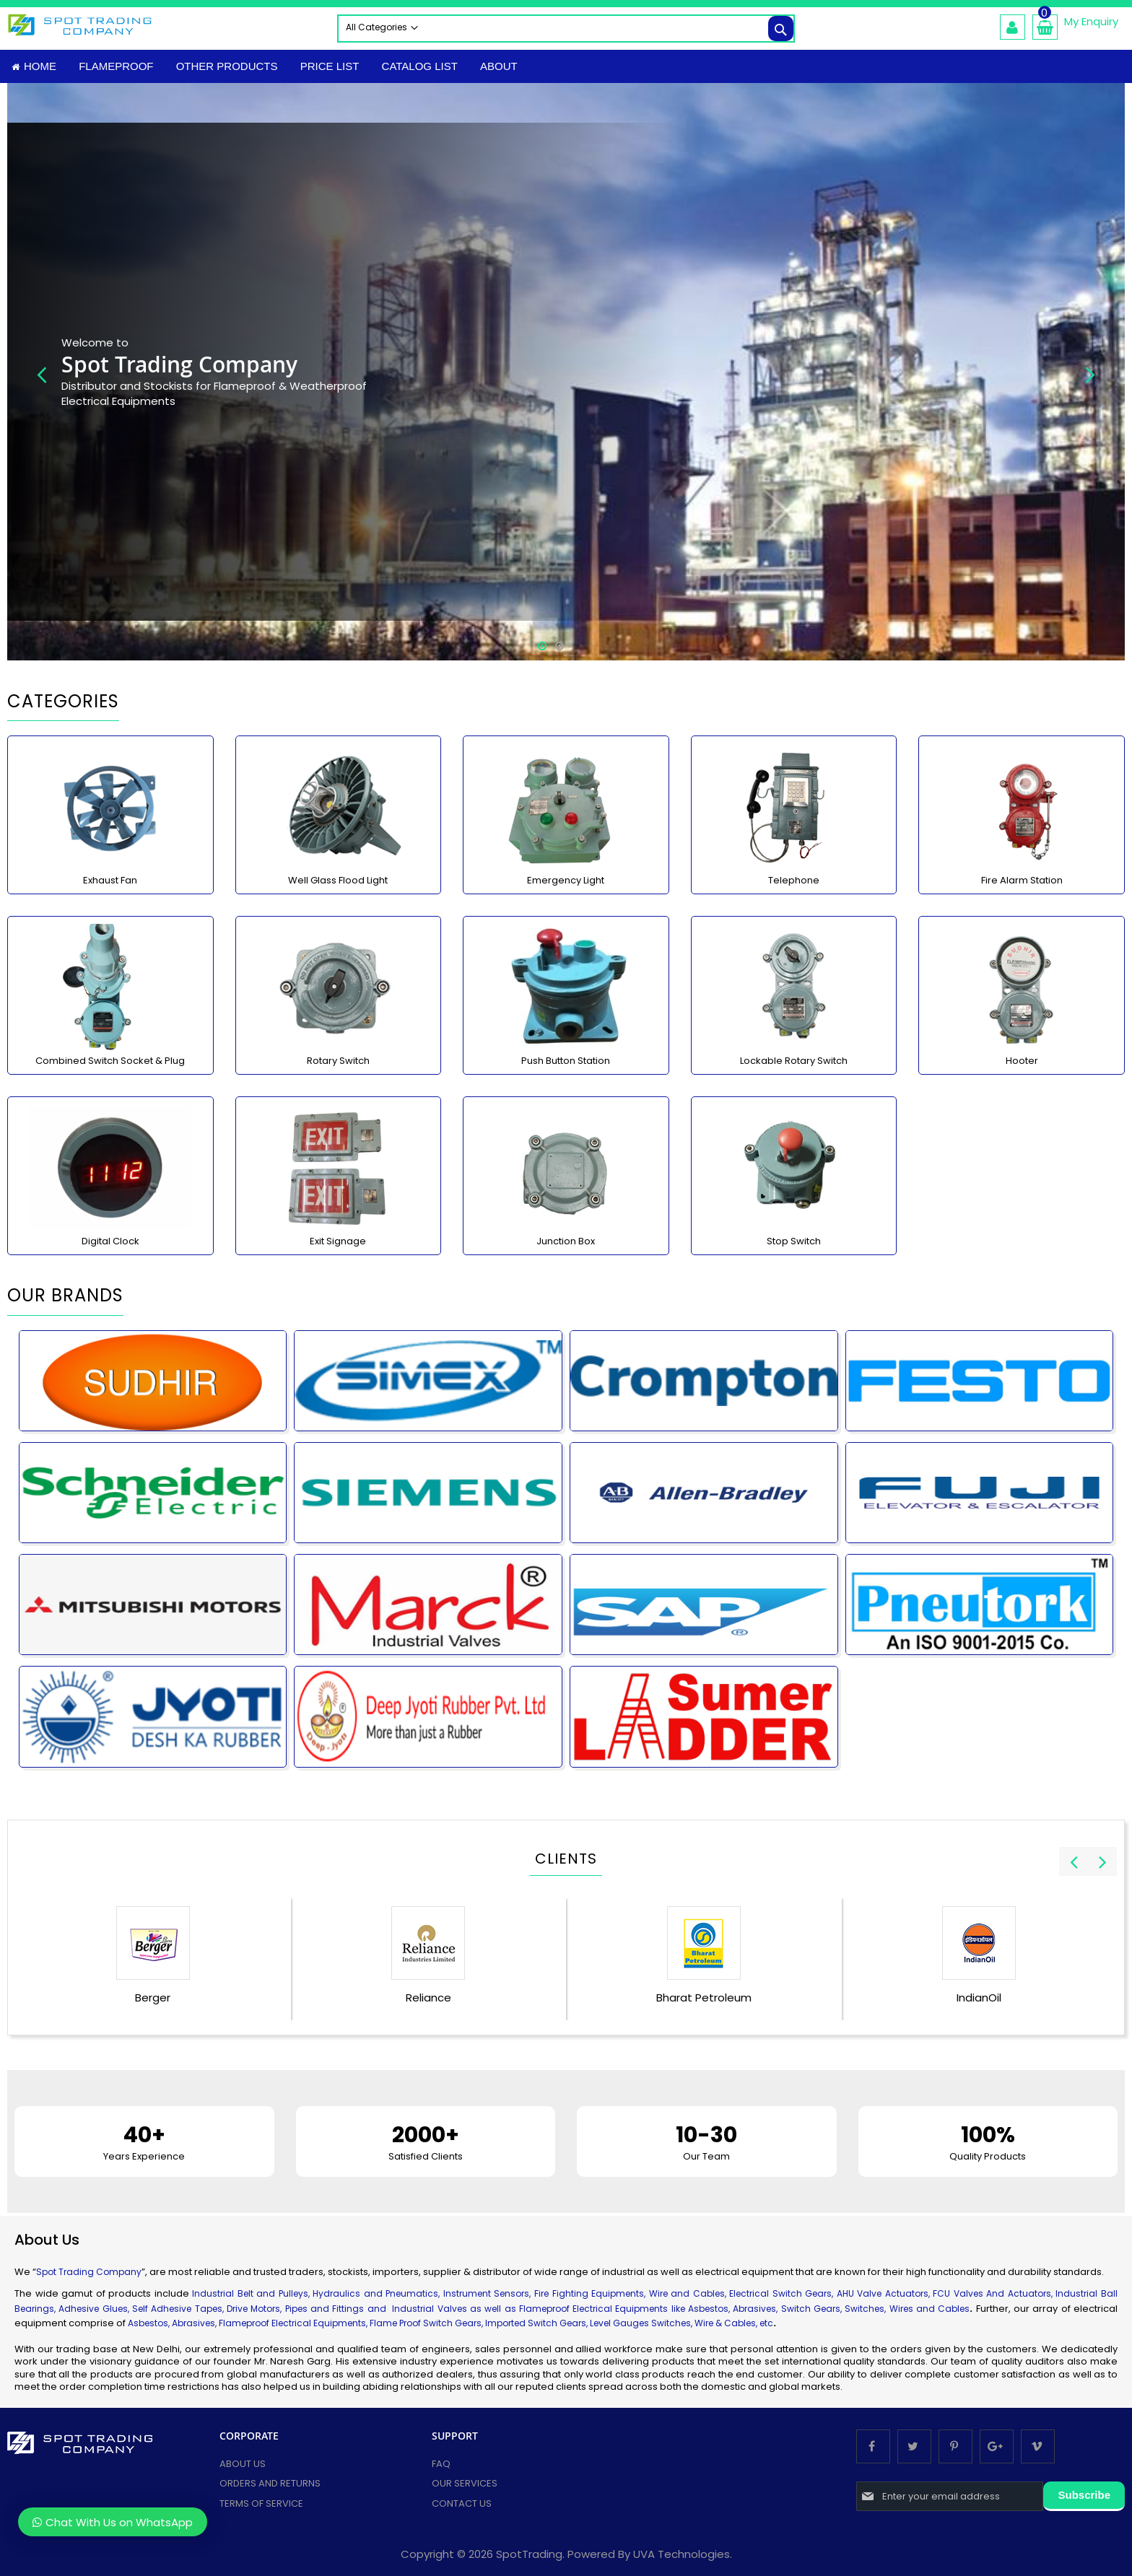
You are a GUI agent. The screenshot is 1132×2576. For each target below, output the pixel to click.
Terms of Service (261, 2503)
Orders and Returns (270, 2484)
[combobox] (566, 28)
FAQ (441, 2464)
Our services (464, 2484)
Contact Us (462, 2503)
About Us (242, 2464)
